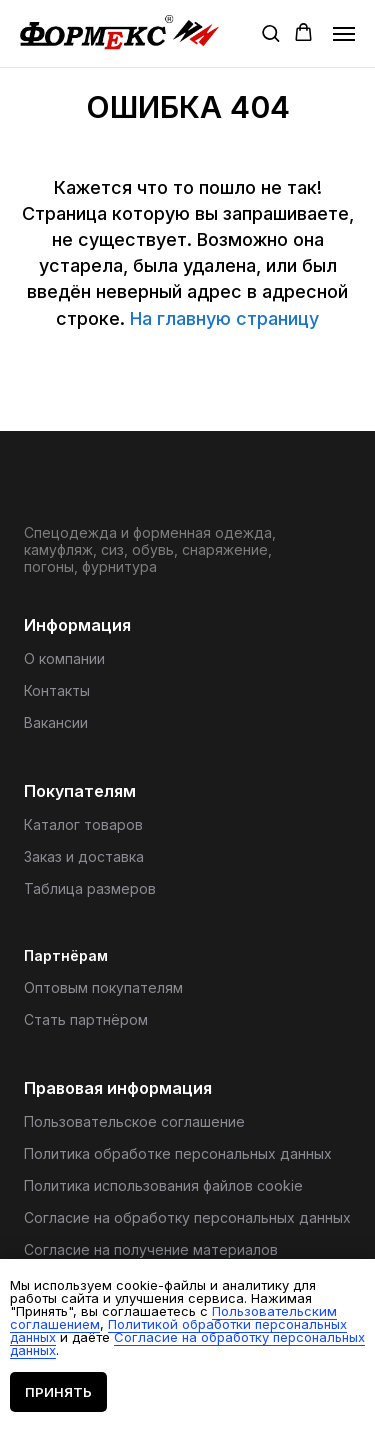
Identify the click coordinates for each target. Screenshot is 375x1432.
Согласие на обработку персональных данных (187, 1217)
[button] (270, 32)
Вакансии (56, 722)
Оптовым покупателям (103, 987)
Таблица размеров (90, 888)
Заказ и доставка (84, 856)
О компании (64, 658)
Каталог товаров (83, 824)
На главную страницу (224, 318)
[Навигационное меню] (344, 34)
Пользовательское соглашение (134, 1121)
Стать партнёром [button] (86, 1019)
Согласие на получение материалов (151, 1249)
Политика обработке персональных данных (178, 1153)
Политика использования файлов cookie (163, 1185)
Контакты (57, 690)
